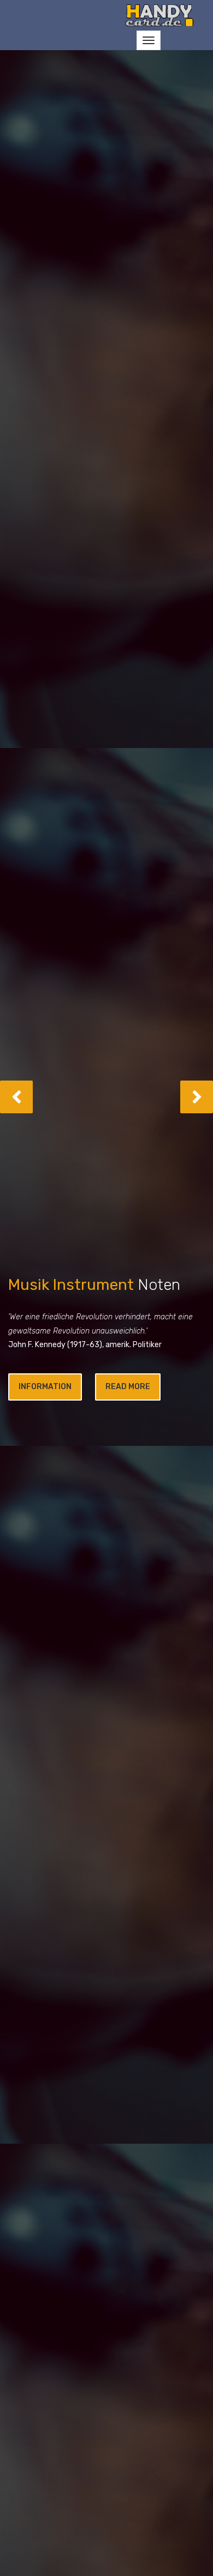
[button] (16, 1097)
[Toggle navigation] (149, 40)
